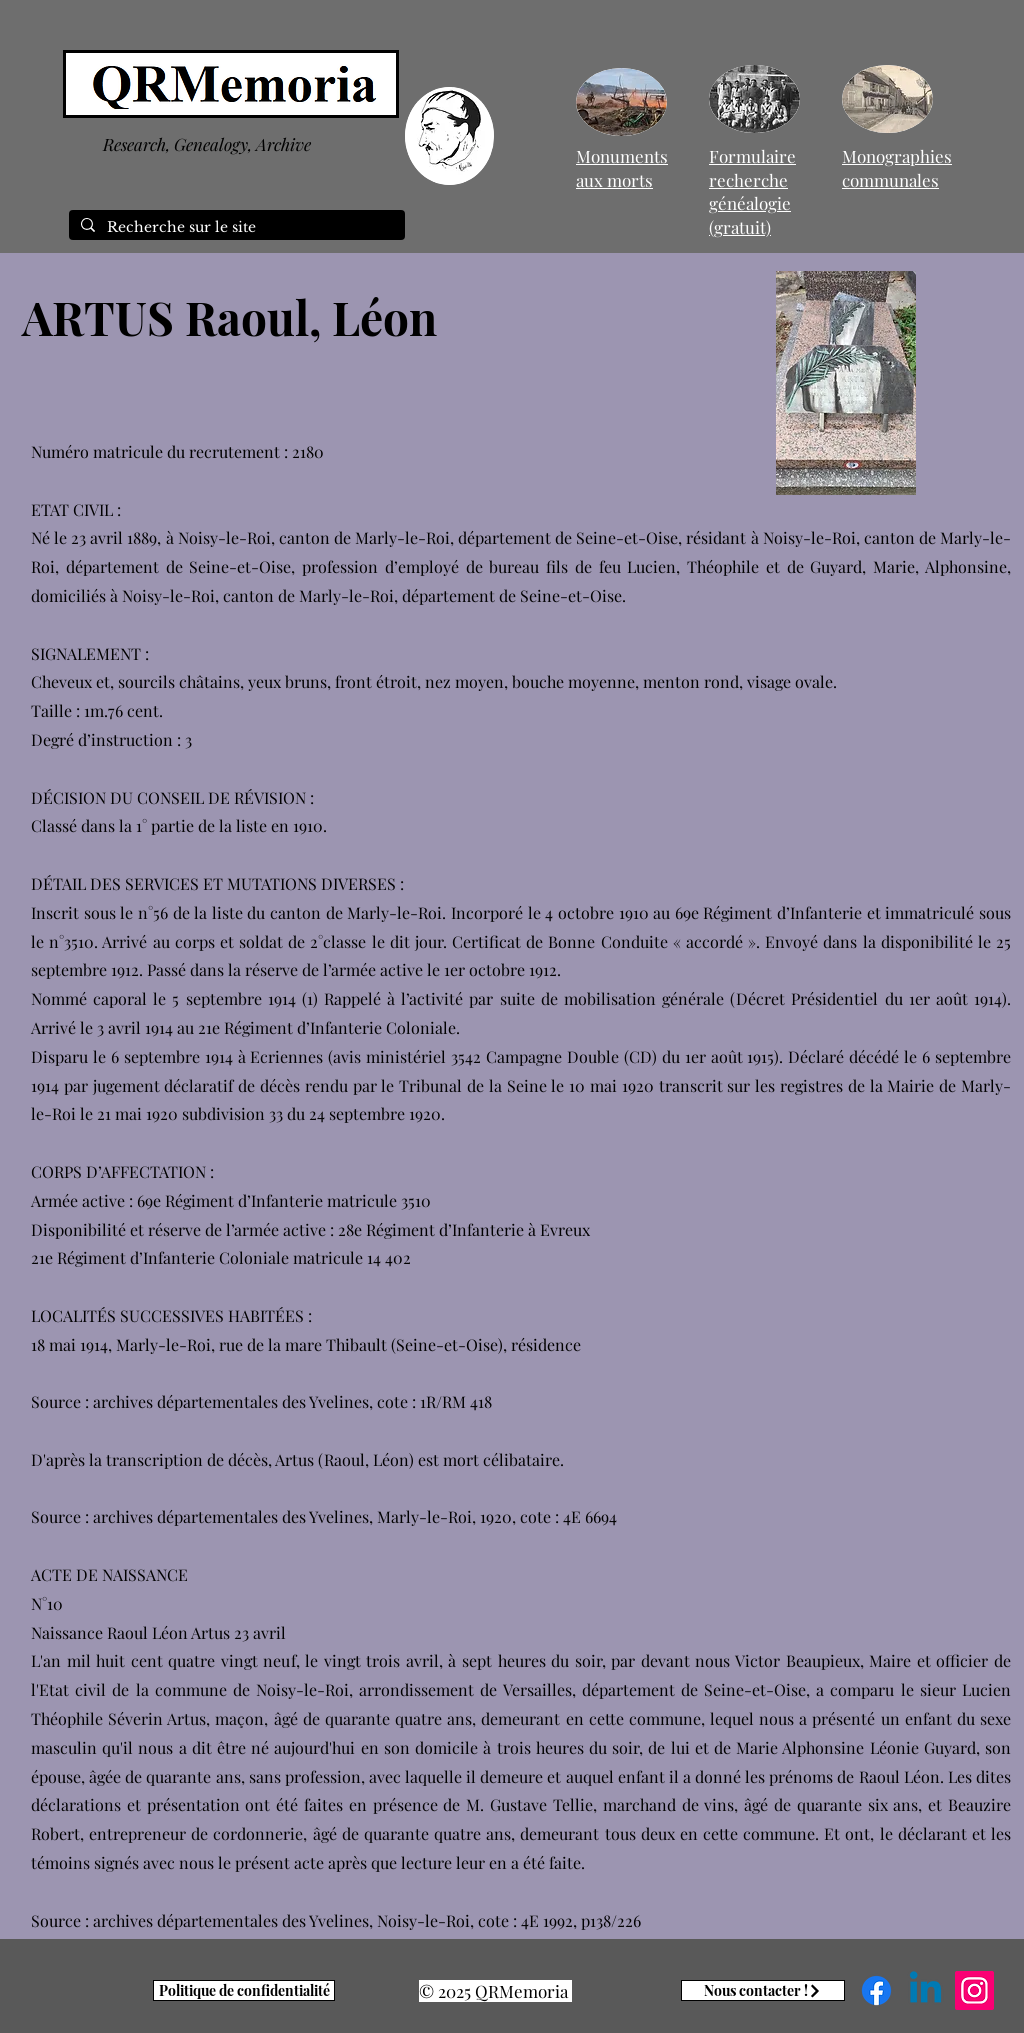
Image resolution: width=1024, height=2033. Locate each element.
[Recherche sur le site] (235, 228)
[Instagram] (974, 1990)
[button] (846, 383)
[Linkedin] (925, 1990)
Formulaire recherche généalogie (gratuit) (752, 191)
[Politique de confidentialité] (244, 1990)
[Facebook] (876, 1990)
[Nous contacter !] (763, 1990)
